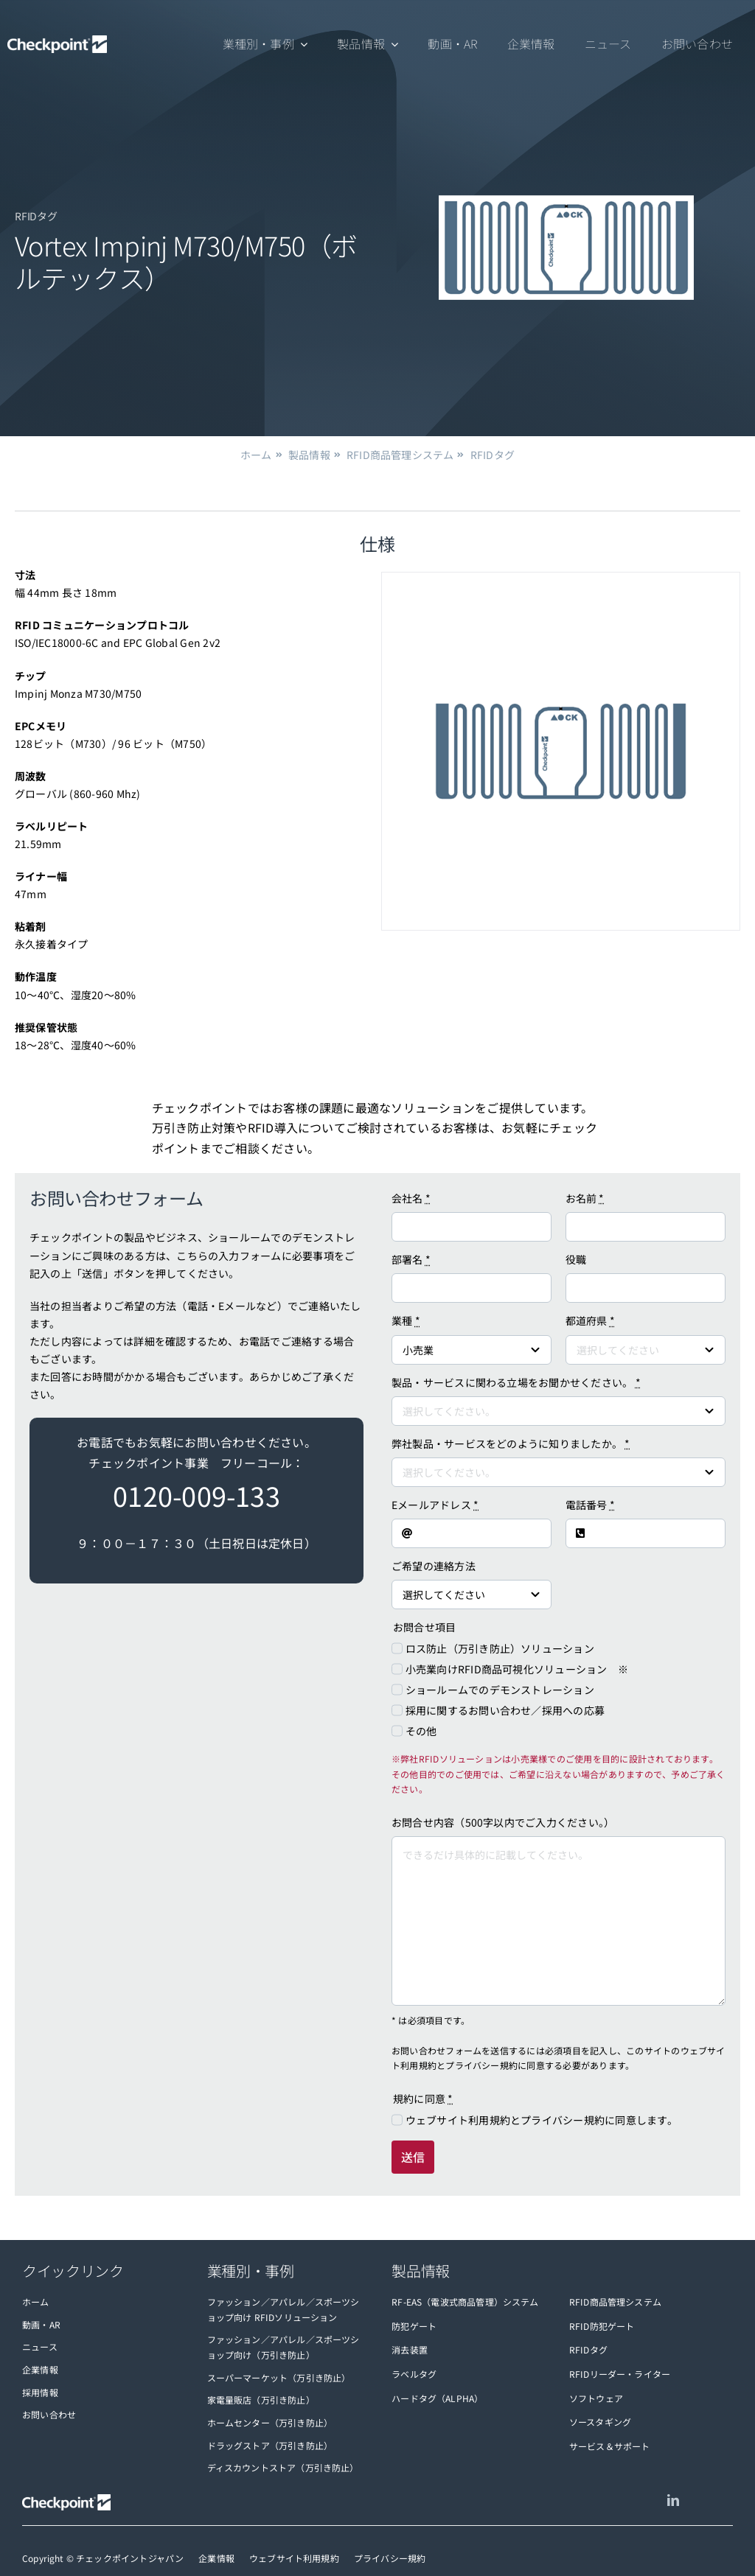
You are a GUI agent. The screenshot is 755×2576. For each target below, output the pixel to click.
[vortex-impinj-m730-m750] (561, 751)
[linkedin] (673, 2500)
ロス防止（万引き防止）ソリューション (500, 1648)
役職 (576, 1259)
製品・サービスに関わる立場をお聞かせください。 (516, 1382)
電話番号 (590, 1504)
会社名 (411, 1198)
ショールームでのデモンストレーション (500, 1689)
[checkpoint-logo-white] (57, 44)
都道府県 (590, 1320)
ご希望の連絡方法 (434, 1565)
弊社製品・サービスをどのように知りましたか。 (511, 1443)
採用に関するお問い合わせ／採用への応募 (505, 1710)
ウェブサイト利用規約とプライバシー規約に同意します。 (542, 2120)
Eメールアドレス (435, 1504)
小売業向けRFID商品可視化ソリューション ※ (517, 1669)
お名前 (585, 1198)
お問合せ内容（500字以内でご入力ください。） (503, 1822)
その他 (421, 1730)
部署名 (411, 1259)
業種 (406, 1320)
